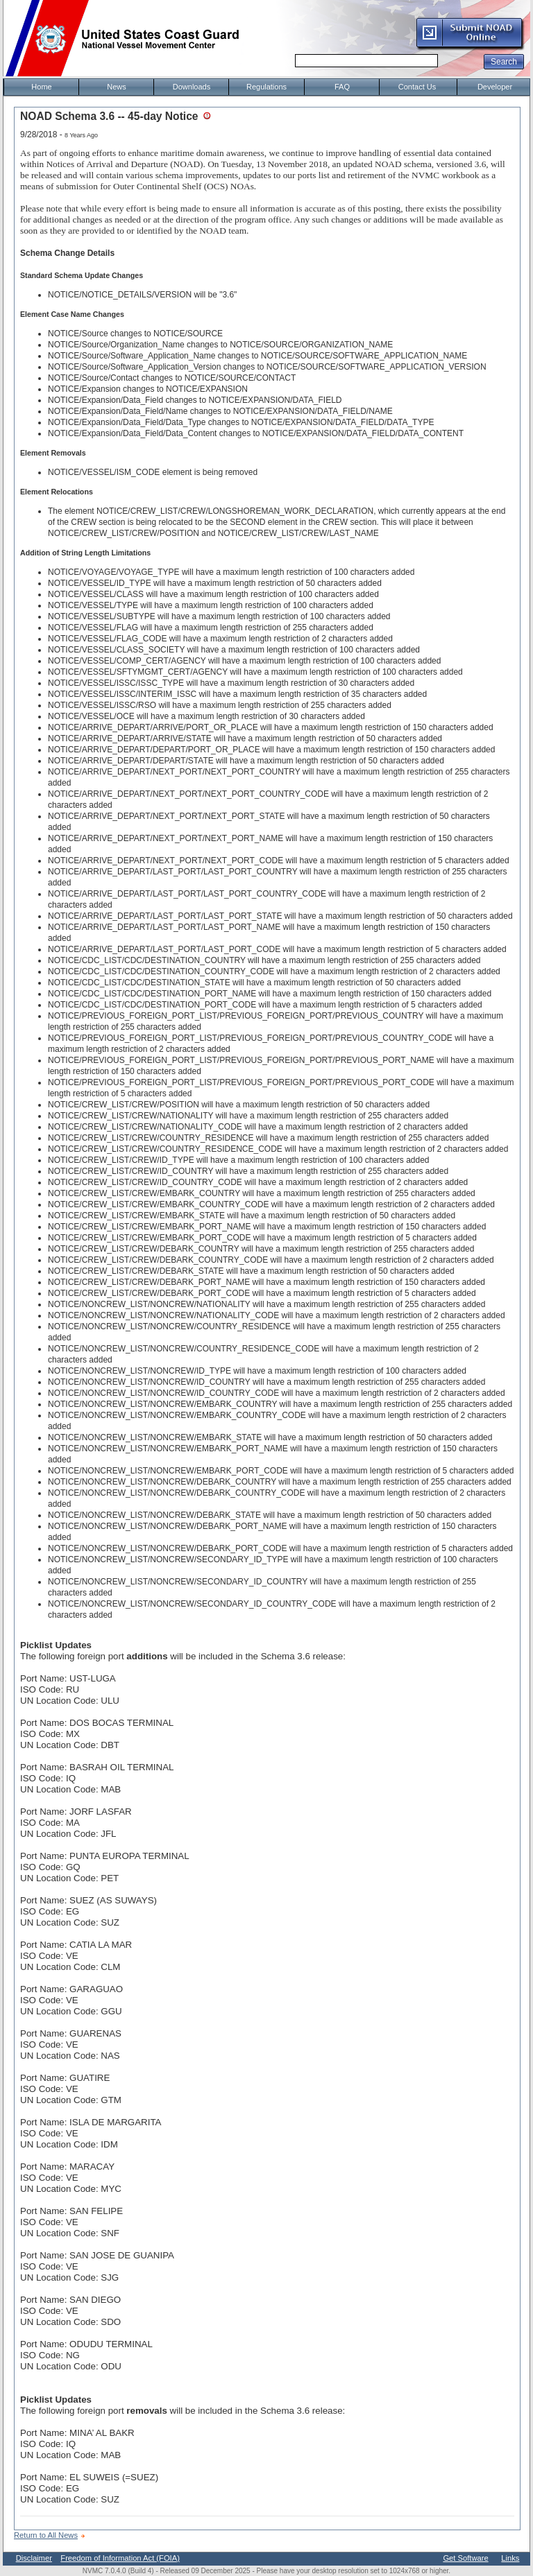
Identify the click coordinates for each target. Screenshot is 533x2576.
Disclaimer (34, 2558)
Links (510, 2558)
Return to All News (46, 2535)
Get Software (465, 2558)
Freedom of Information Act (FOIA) (120, 2558)
